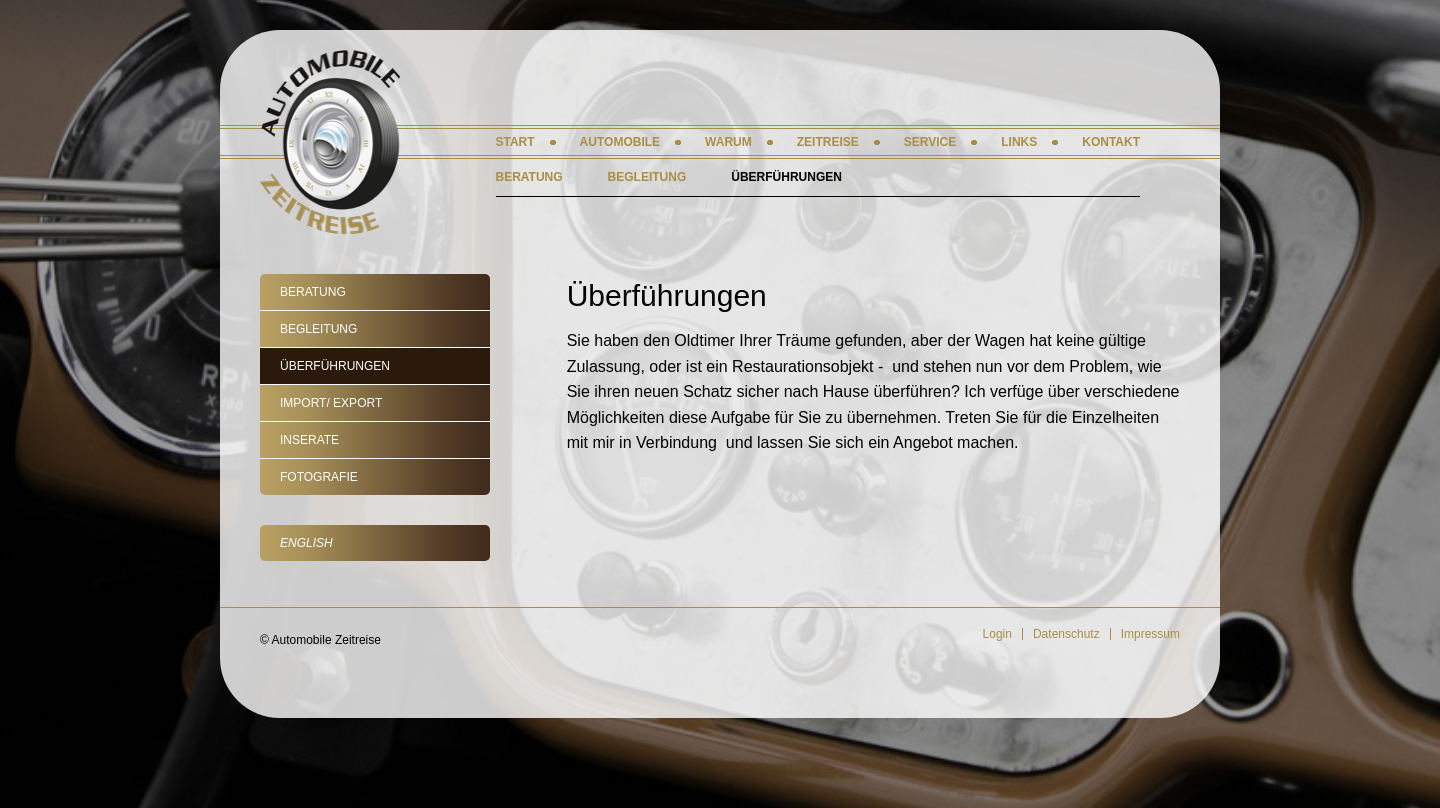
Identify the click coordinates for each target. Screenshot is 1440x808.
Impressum (1150, 634)
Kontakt (1111, 142)
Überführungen (335, 366)
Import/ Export (331, 403)
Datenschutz (1066, 634)
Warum (728, 142)
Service (930, 142)
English (306, 543)
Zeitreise (828, 142)
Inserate (309, 440)
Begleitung (318, 329)
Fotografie (319, 477)
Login (997, 634)
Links (1019, 142)
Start (515, 142)
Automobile (620, 142)
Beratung (313, 292)
